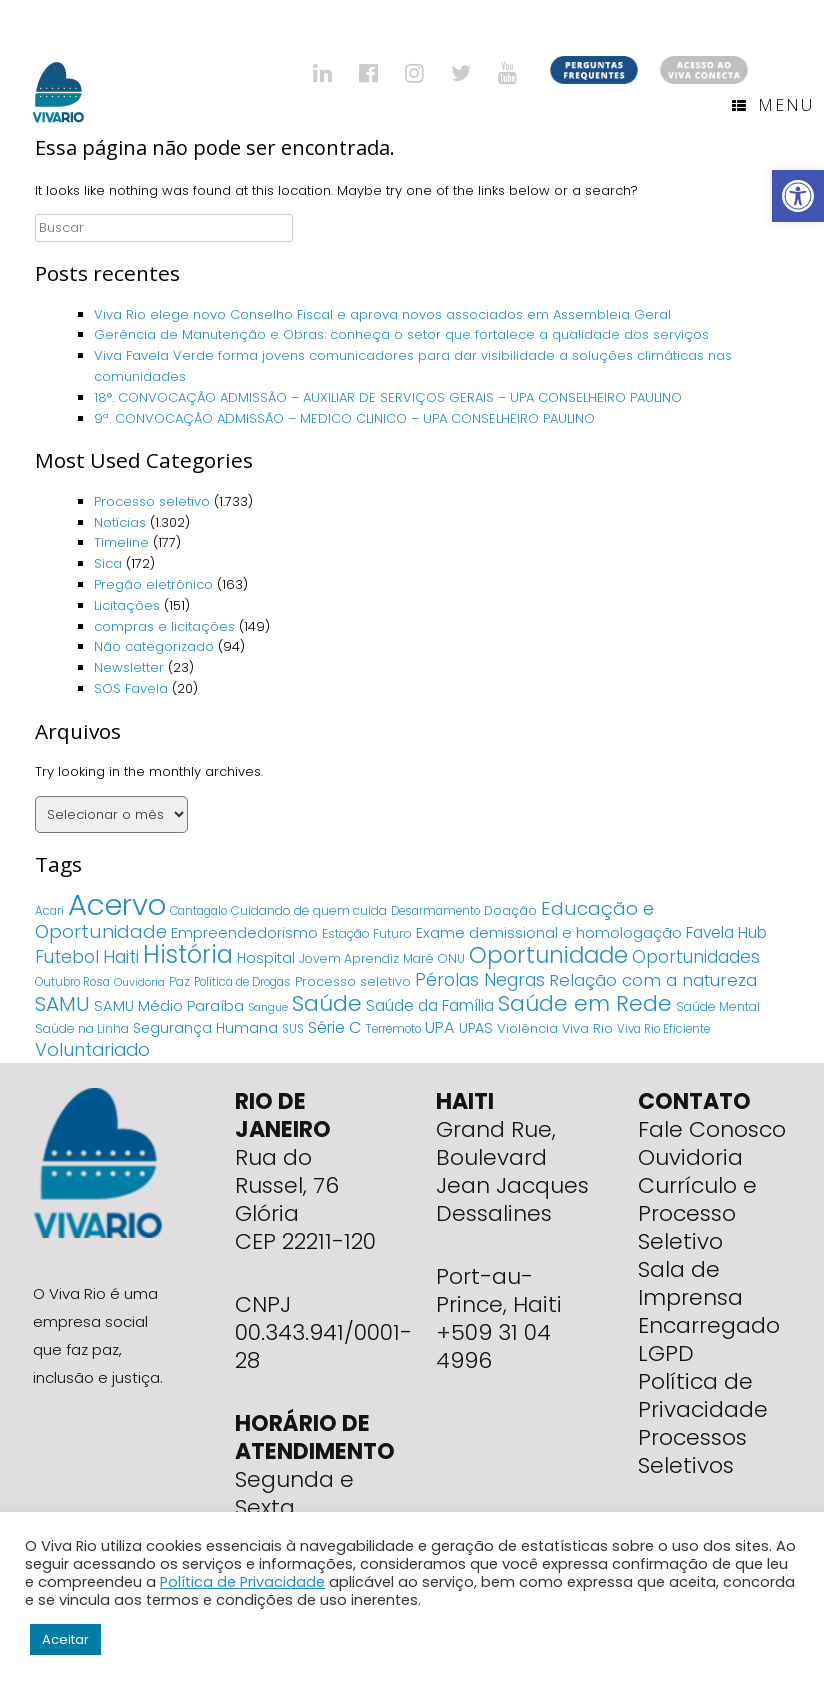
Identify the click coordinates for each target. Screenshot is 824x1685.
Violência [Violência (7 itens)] (527, 1028)
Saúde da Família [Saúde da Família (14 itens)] (430, 1005)
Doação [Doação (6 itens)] (510, 910)
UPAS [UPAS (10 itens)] (476, 1028)
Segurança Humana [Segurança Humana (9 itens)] (205, 1028)
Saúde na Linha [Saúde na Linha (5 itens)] (82, 1028)
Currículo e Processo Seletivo (697, 1213)
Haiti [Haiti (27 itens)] (121, 956)
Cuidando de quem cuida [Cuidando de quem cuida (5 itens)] (309, 910)
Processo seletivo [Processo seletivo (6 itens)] (353, 981)
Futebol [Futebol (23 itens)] (67, 957)
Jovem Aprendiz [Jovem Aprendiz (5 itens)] (349, 958)
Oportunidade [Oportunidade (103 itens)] (548, 955)
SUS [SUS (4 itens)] (293, 1029)
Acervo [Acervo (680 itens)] (117, 904)
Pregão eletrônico (153, 584)
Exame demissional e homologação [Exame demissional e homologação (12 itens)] (549, 932)
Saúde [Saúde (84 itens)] (327, 1003)
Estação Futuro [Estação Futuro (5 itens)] (367, 933)
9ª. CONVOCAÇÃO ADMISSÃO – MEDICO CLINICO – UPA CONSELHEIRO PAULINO (344, 418)
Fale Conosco (712, 1129)
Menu (773, 105)
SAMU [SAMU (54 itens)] (62, 1004)
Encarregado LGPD (709, 1339)
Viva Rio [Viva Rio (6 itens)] (587, 1028)
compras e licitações (164, 626)
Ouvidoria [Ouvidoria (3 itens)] (139, 982)
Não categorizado (154, 646)
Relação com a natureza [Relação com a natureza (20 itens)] (653, 980)
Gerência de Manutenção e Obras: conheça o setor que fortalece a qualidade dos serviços (403, 334)
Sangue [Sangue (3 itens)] (268, 1007)
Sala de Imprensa (690, 1283)
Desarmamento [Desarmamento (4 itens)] (435, 911)
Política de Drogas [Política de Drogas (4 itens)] (242, 982)
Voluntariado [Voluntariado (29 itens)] (92, 1049)
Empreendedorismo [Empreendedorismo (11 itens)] (244, 933)
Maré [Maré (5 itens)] (418, 958)
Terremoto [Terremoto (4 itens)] (393, 1029)
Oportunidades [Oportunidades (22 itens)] (696, 957)
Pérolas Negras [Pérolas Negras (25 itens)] (480, 980)
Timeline (121, 542)
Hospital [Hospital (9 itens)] (266, 958)
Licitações (127, 605)
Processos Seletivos (692, 1451)
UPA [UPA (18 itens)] (440, 1027)
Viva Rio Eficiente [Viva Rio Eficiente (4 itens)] (663, 1029)
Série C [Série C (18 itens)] (335, 1027)
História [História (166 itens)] (188, 954)
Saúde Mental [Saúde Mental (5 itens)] (718, 1006)
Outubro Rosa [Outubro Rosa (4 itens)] (72, 982)
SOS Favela (131, 688)
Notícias (120, 522)
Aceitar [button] (65, 1639)
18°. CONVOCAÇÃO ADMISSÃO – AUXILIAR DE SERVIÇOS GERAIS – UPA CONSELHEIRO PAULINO (388, 397)
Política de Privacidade (703, 1395)
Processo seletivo (152, 501)
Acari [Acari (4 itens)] (49, 911)
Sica (108, 563)
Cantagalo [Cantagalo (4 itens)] (198, 911)
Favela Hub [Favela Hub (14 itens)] (726, 932)
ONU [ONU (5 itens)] (451, 958)
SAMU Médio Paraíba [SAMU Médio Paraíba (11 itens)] (169, 1006)
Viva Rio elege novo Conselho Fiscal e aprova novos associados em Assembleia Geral (382, 314)
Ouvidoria (690, 1157)
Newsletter (129, 667)
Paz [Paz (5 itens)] (179, 981)
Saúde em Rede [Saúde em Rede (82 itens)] (585, 1003)
